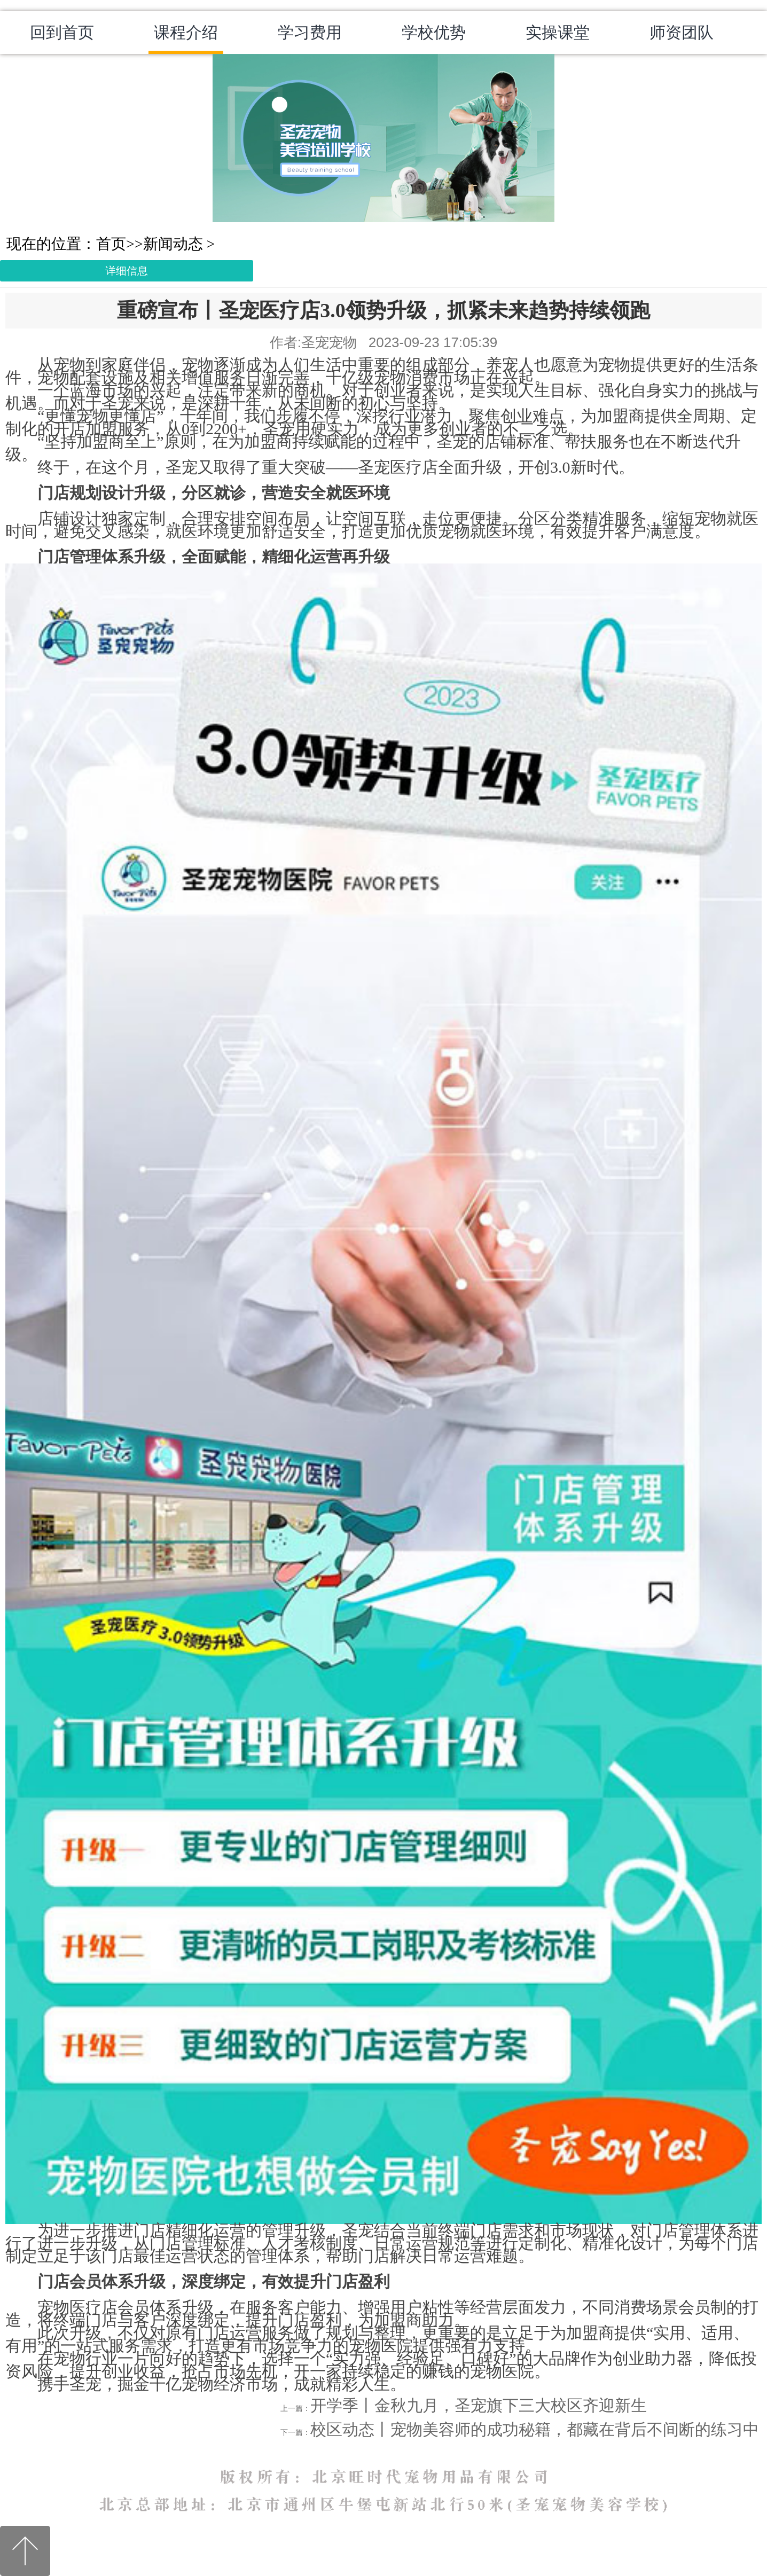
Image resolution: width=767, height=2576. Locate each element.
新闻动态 (173, 244)
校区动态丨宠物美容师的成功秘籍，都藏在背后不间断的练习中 (534, 2429)
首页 (111, 244)
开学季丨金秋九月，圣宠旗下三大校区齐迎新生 (478, 2405)
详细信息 (126, 271)
